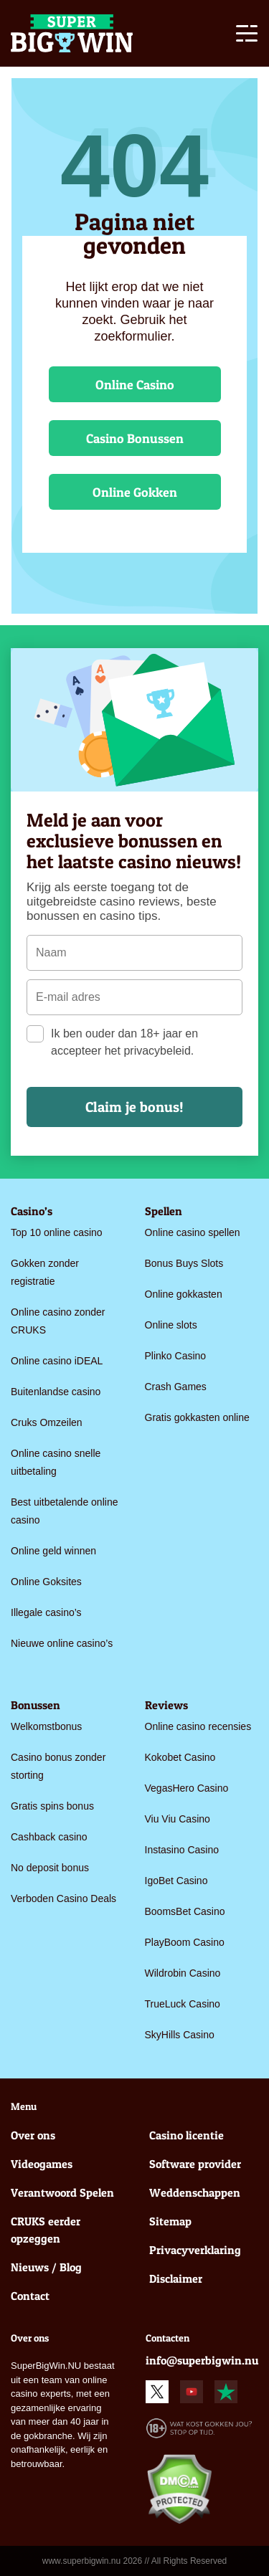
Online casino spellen (192, 1232)
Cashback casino (49, 1837)
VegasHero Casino (187, 1788)
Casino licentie (186, 2135)
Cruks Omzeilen (46, 1422)
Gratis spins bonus (52, 1806)
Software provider (195, 2164)
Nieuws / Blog (46, 2267)
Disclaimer (175, 2278)
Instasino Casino (182, 1849)
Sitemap (170, 2221)
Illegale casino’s (46, 1612)
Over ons (33, 2135)
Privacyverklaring (195, 2250)
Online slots (171, 1325)
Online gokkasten (183, 1294)
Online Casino (134, 384)
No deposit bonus (50, 1867)
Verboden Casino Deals (63, 1898)
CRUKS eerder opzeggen (45, 2229)
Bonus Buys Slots (184, 1263)
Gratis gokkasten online (197, 1417)
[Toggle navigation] (247, 36)
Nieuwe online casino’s (62, 1643)
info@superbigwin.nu (202, 2360)
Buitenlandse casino (55, 1391)
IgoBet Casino (176, 1880)
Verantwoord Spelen (62, 2192)
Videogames (41, 2164)
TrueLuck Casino (182, 2004)
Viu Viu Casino (177, 1819)
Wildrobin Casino (183, 1973)
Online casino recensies (198, 1726)
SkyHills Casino (179, 2034)
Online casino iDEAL (57, 1361)
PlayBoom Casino (185, 1942)
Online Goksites (46, 1581)
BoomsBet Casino (185, 1911)
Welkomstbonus (46, 1726)
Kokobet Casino (180, 1757)
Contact (30, 2296)
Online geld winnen (53, 1550)
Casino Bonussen (135, 438)
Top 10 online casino (57, 1232)
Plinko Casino (176, 1355)
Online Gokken (135, 492)
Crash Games (176, 1386)
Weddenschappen (194, 2192)
